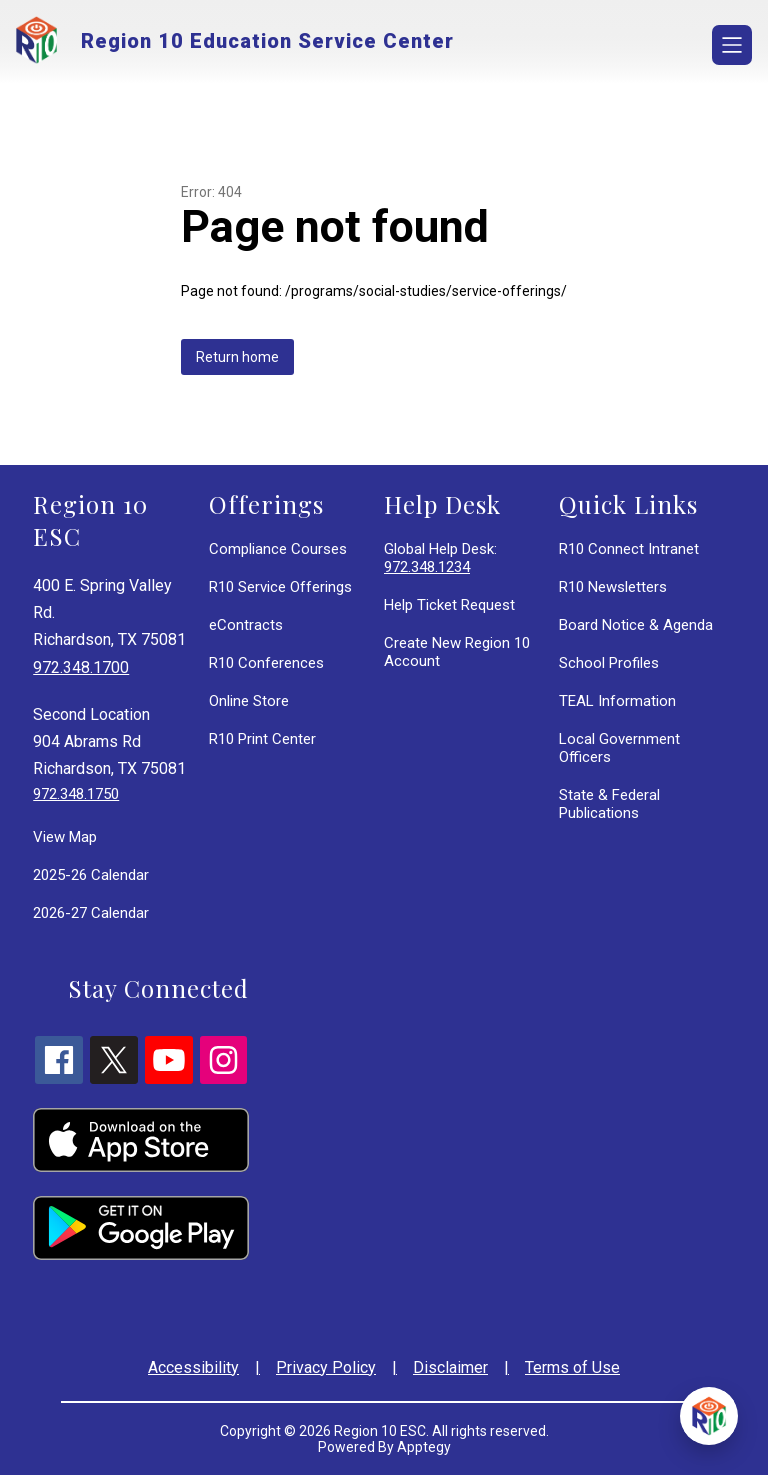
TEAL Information (617, 701)
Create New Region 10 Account (457, 652)
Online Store (249, 701)
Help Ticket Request (449, 605)
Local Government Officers (619, 748)
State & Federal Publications (609, 804)
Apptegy (424, 1447)
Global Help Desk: (440, 558)
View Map (65, 837)
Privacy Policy (326, 1367)
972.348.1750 (76, 794)
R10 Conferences (266, 663)
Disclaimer (450, 1367)
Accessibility (193, 1367)
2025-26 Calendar (91, 875)
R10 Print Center (262, 739)
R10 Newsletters (613, 587)
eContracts (246, 625)
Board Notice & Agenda (636, 625)
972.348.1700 (81, 667)
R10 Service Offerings (280, 587)
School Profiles (609, 663)
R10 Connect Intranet (629, 549)
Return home (237, 357)
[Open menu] (732, 45)
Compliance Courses (278, 549)
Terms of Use (572, 1367)
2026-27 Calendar (91, 913)
